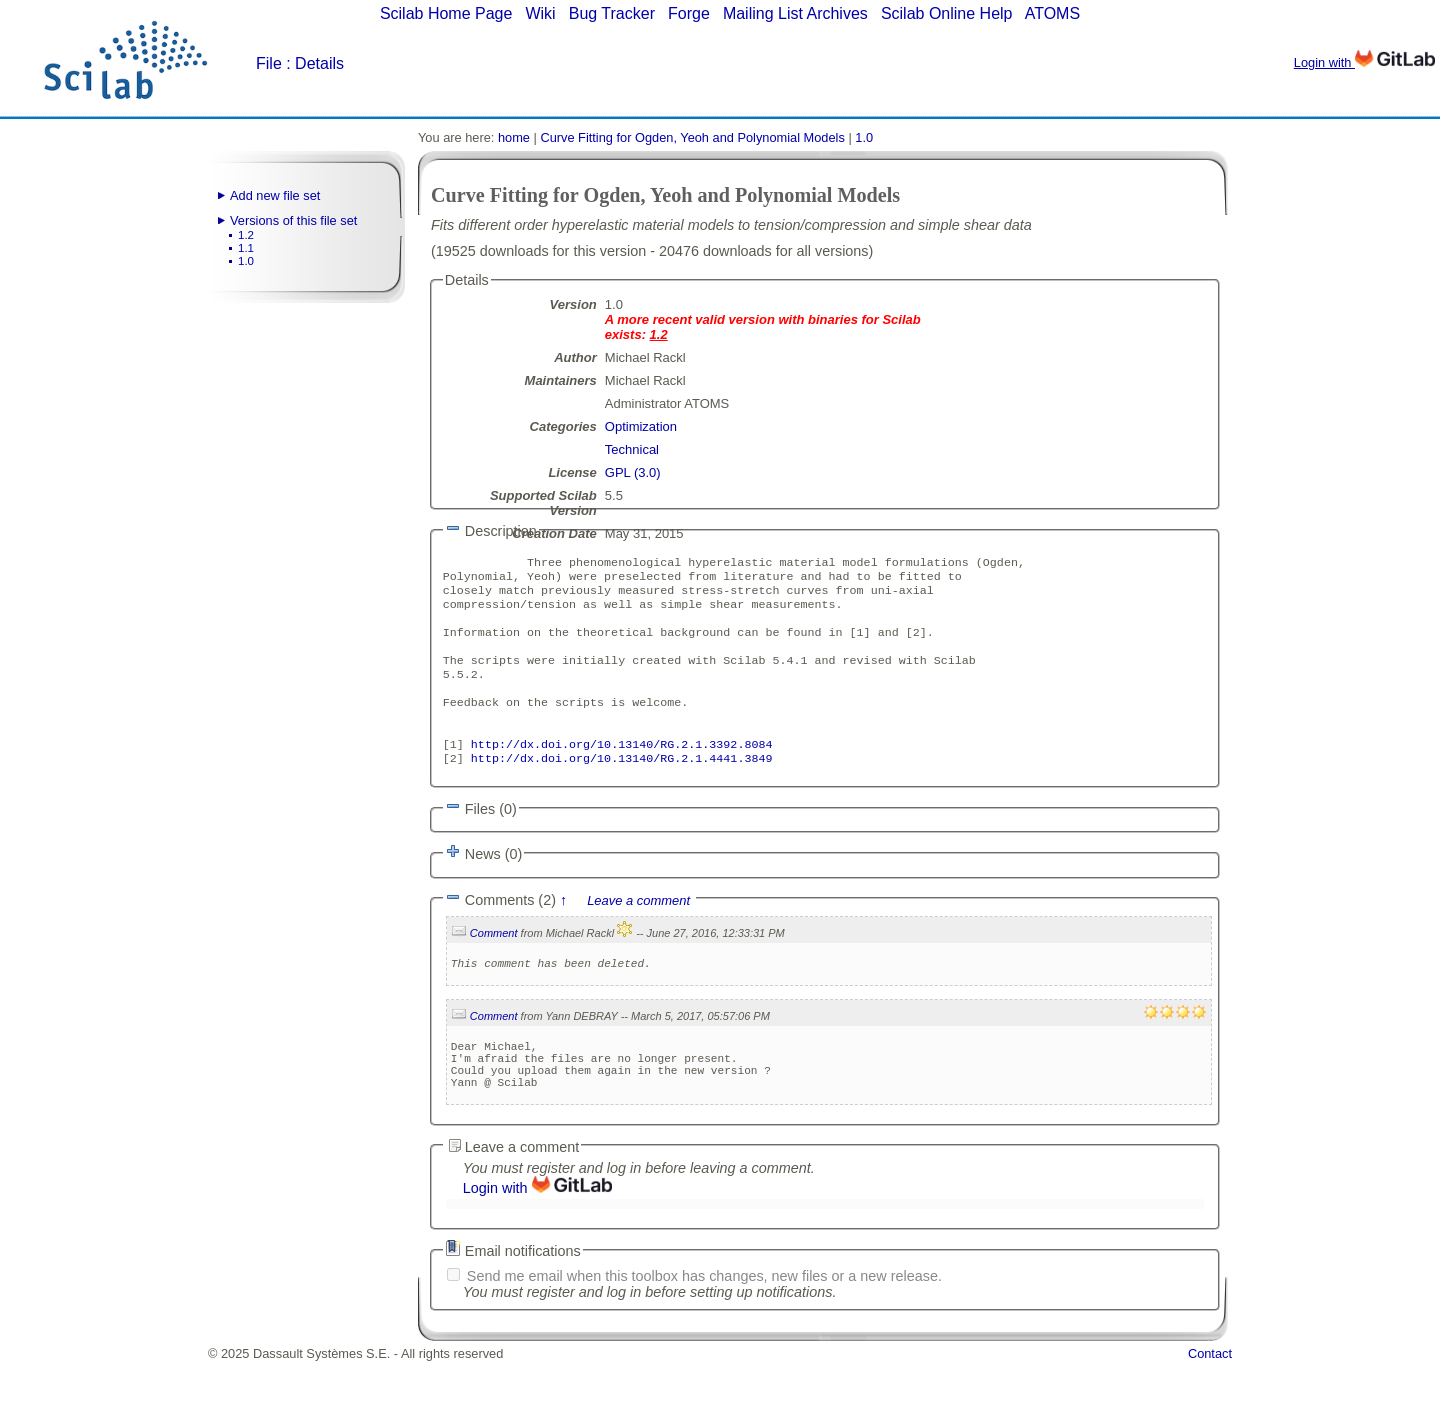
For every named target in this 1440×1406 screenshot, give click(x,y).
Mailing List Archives (795, 13)
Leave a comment (638, 930)
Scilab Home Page (446, 13)
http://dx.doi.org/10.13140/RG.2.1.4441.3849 (622, 788)
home (514, 137)
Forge (689, 13)
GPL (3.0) (633, 472)
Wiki (540, 13)
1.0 (246, 261)
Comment (494, 963)
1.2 (246, 235)
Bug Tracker (612, 13)
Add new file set (275, 195)
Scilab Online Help (947, 13)
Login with (1364, 62)
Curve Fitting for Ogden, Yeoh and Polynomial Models (692, 137)
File (269, 63)
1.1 (246, 248)
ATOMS (1052, 13)
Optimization (641, 426)
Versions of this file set (293, 220)
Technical (632, 449)
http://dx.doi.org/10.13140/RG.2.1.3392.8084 (622, 772)
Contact (1210, 1398)
